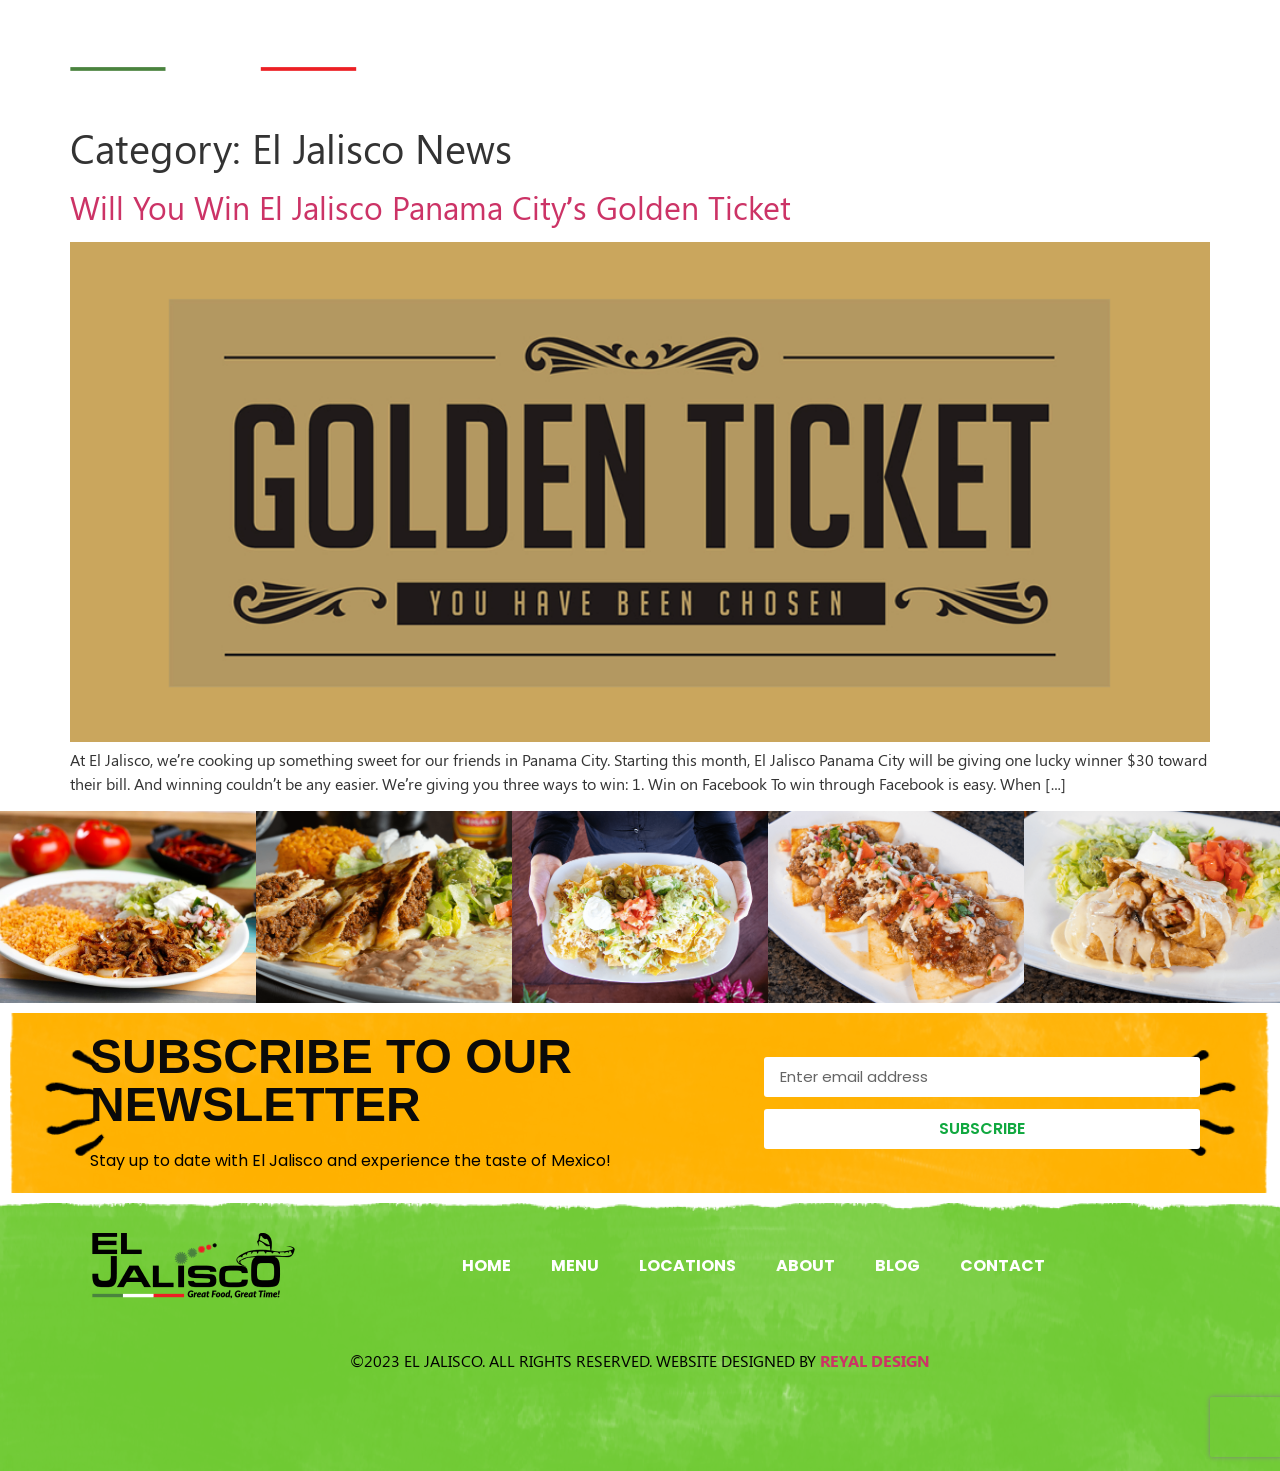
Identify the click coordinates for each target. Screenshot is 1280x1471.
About (909, 53)
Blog (1022, 53)
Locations (770, 53)
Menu (636, 53)
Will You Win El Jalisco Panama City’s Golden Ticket (430, 206)
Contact (1147, 53)
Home (526, 53)
